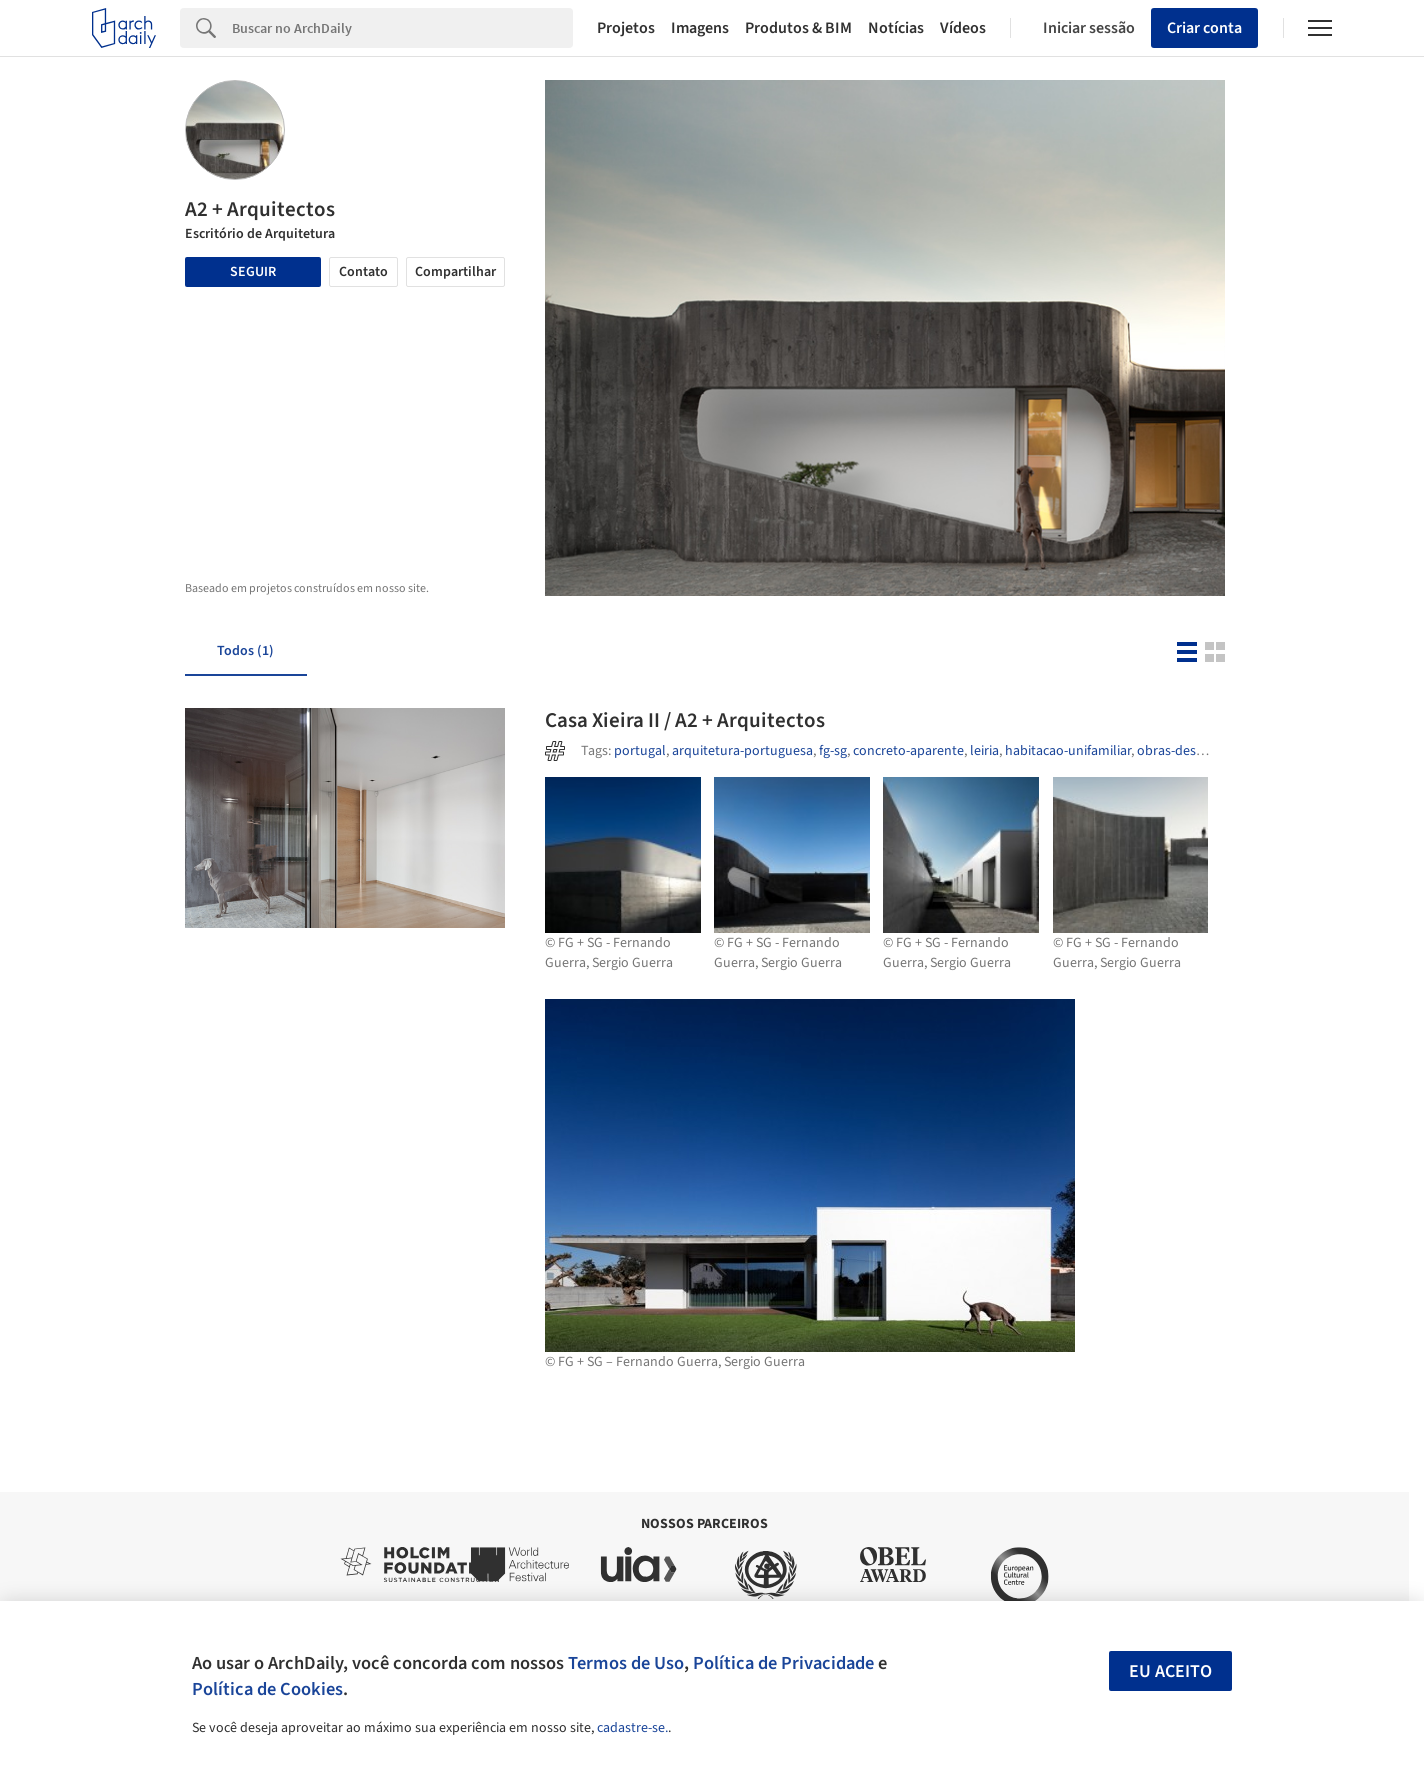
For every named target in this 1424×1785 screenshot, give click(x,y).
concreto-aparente (908, 751)
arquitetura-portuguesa (742, 751)
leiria (984, 751)
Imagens (700, 28)
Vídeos (963, 28)
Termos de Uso (626, 1663)
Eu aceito (1170, 1671)
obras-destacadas (1189, 751)
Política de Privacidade (783, 1663)
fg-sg (833, 751)
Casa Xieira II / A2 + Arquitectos (685, 720)
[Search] (402, 28)
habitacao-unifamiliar (1068, 751)
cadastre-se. (632, 1728)
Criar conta (1204, 28)
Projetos (626, 28)
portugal (640, 751)
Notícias (896, 28)
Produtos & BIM (798, 28)
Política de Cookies (267, 1689)
